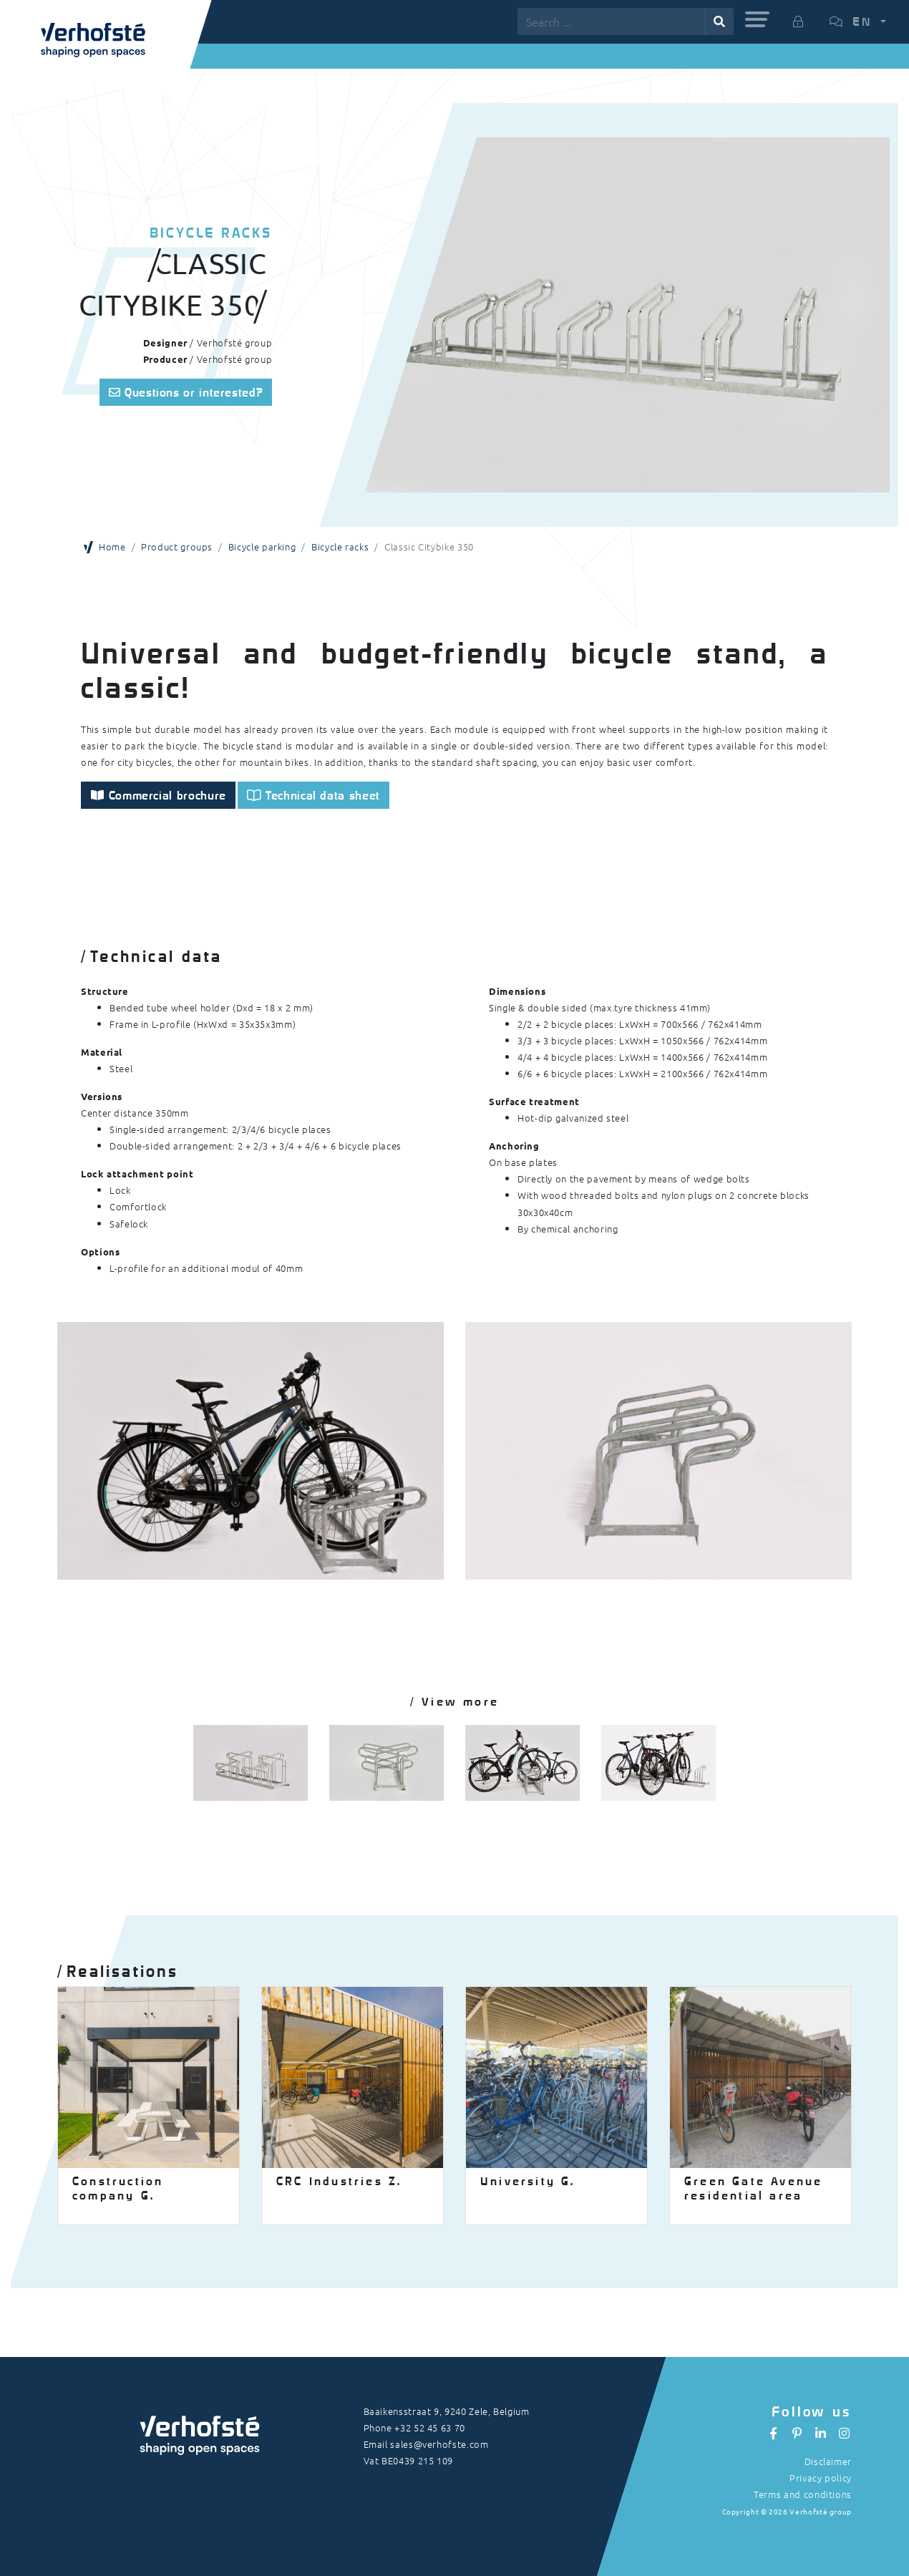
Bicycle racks (340, 546)
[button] (757, 19)
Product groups (177, 546)
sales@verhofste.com (439, 2444)
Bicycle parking (262, 546)
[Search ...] (611, 21)
